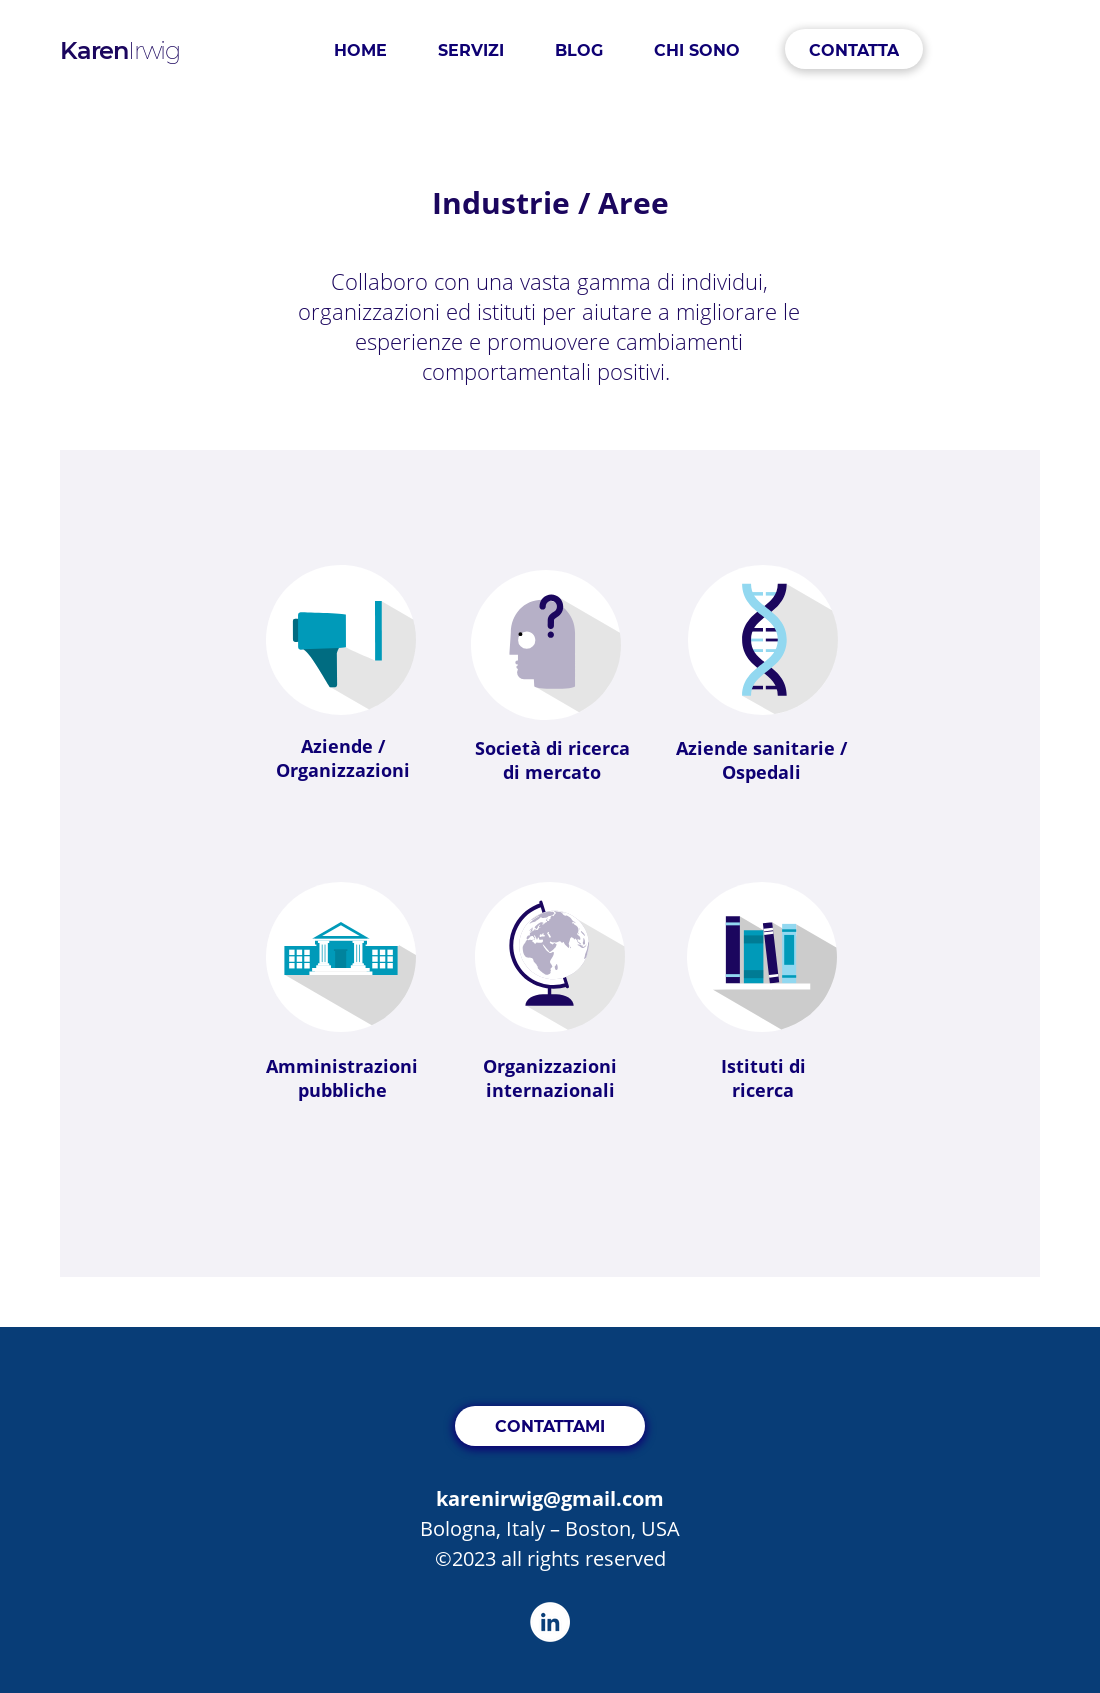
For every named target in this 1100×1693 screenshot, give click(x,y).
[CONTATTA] (854, 49)
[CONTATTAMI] (550, 1426)
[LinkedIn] (550, 1622)
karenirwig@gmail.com (550, 1498)
